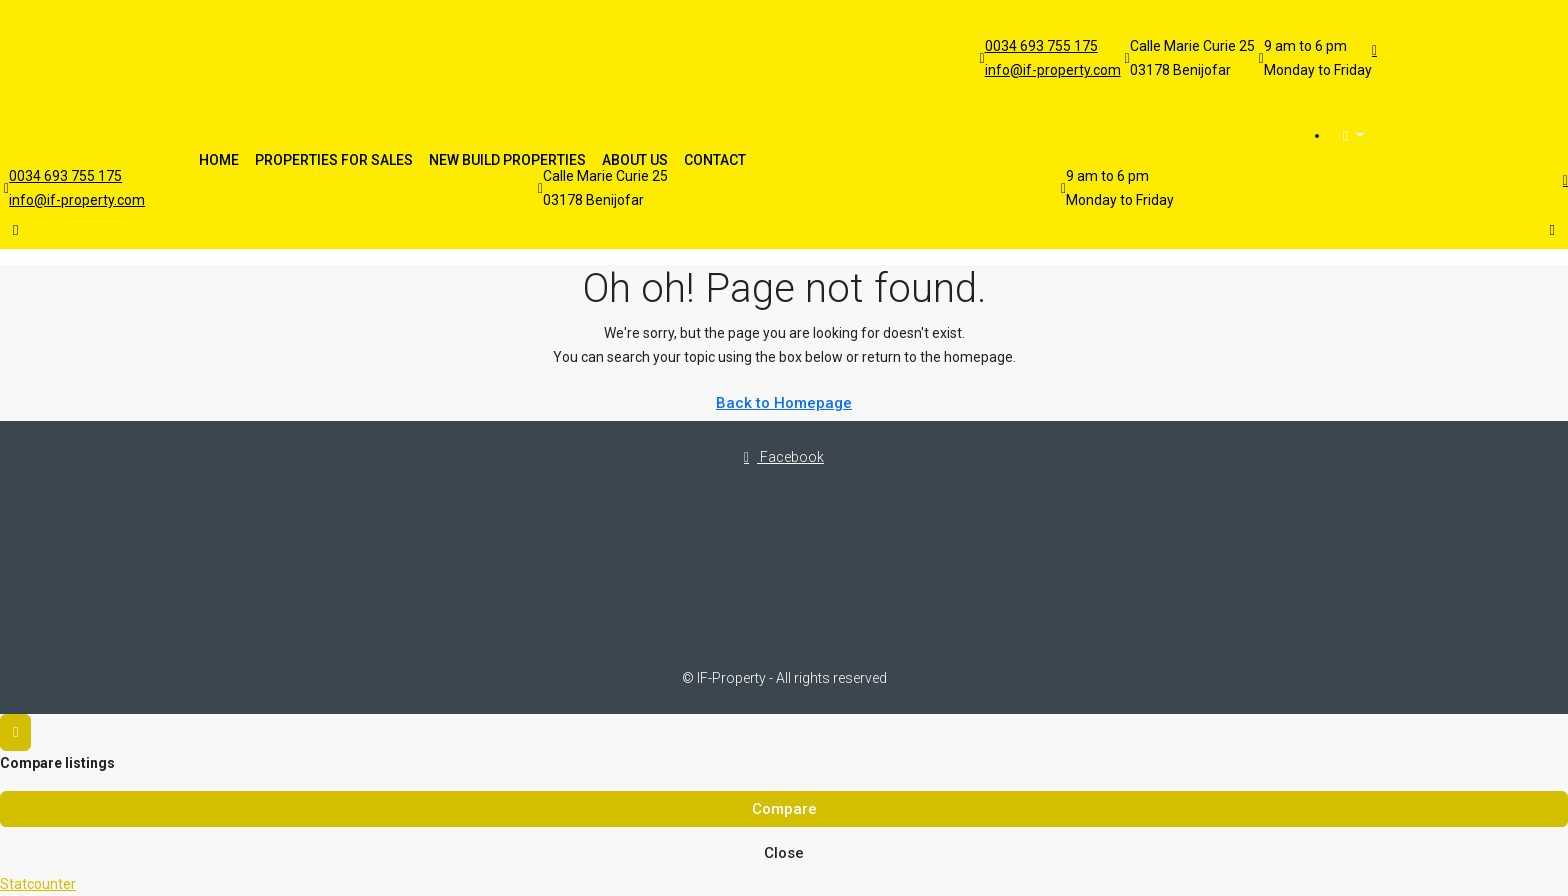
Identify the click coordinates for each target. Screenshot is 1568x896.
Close (784, 853)
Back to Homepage (784, 403)
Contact (715, 160)
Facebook (784, 457)
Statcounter (38, 884)
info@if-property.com (1053, 70)
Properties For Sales (334, 160)
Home (219, 160)
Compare (784, 809)
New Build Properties (507, 160)
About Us (635, 160)
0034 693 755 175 (1041, 46)
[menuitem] (1353, 136)
